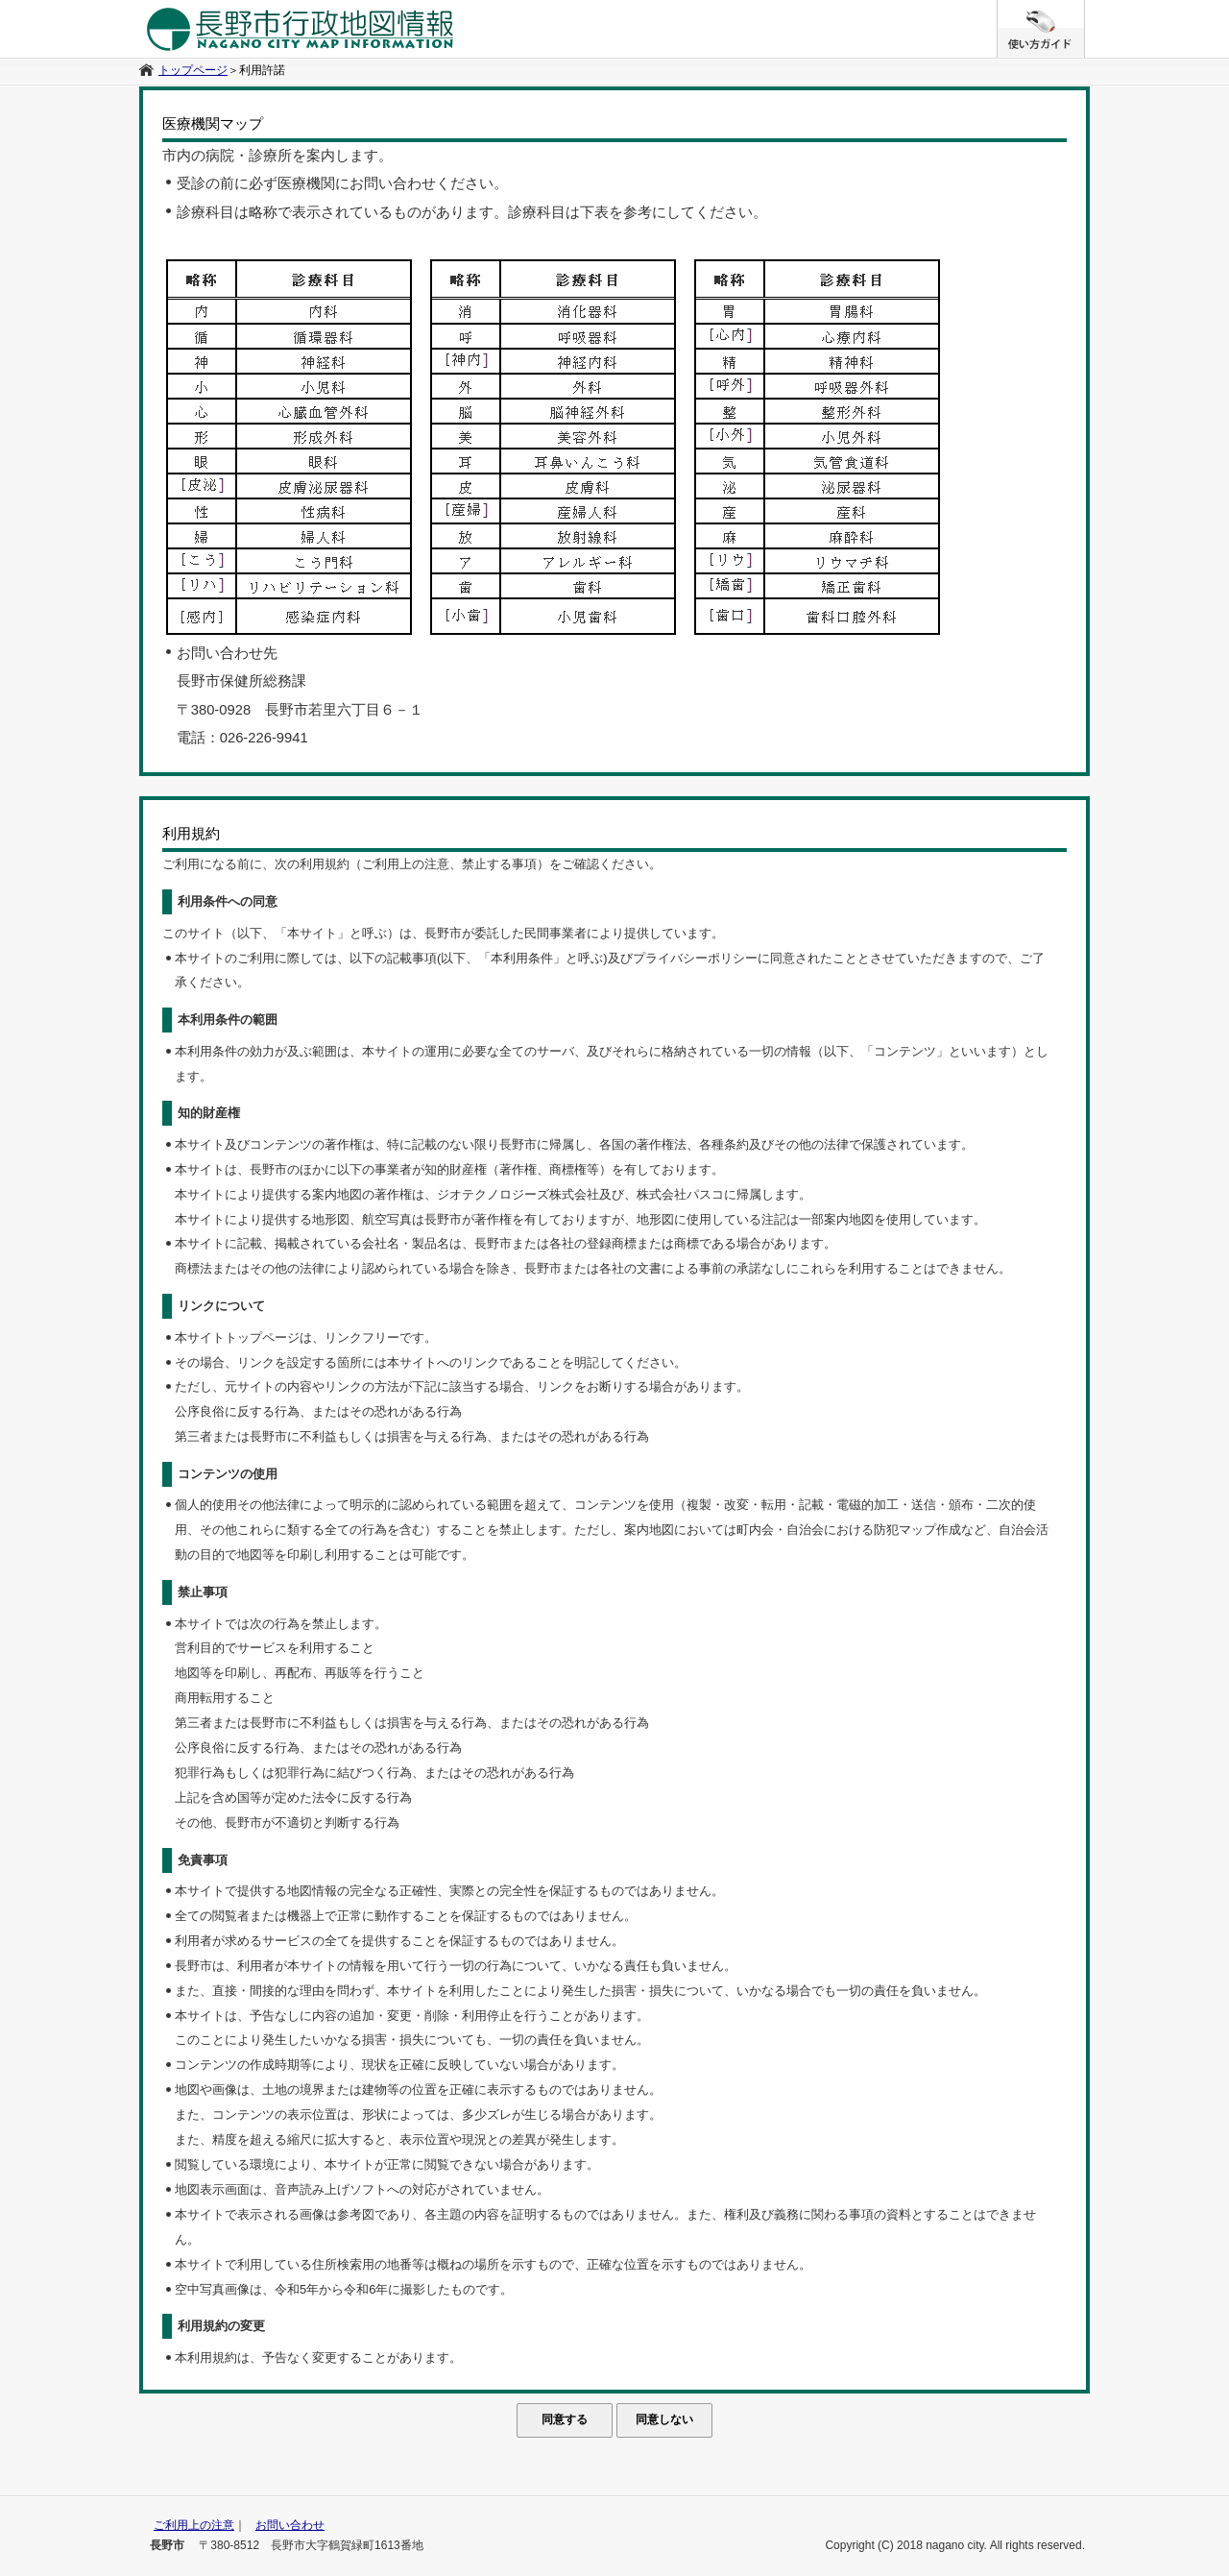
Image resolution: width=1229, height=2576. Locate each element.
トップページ (193, 70)
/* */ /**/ (1084, 9)
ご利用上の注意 (194, 2525)
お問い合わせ (290, 2525)
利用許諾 (262, 70)
